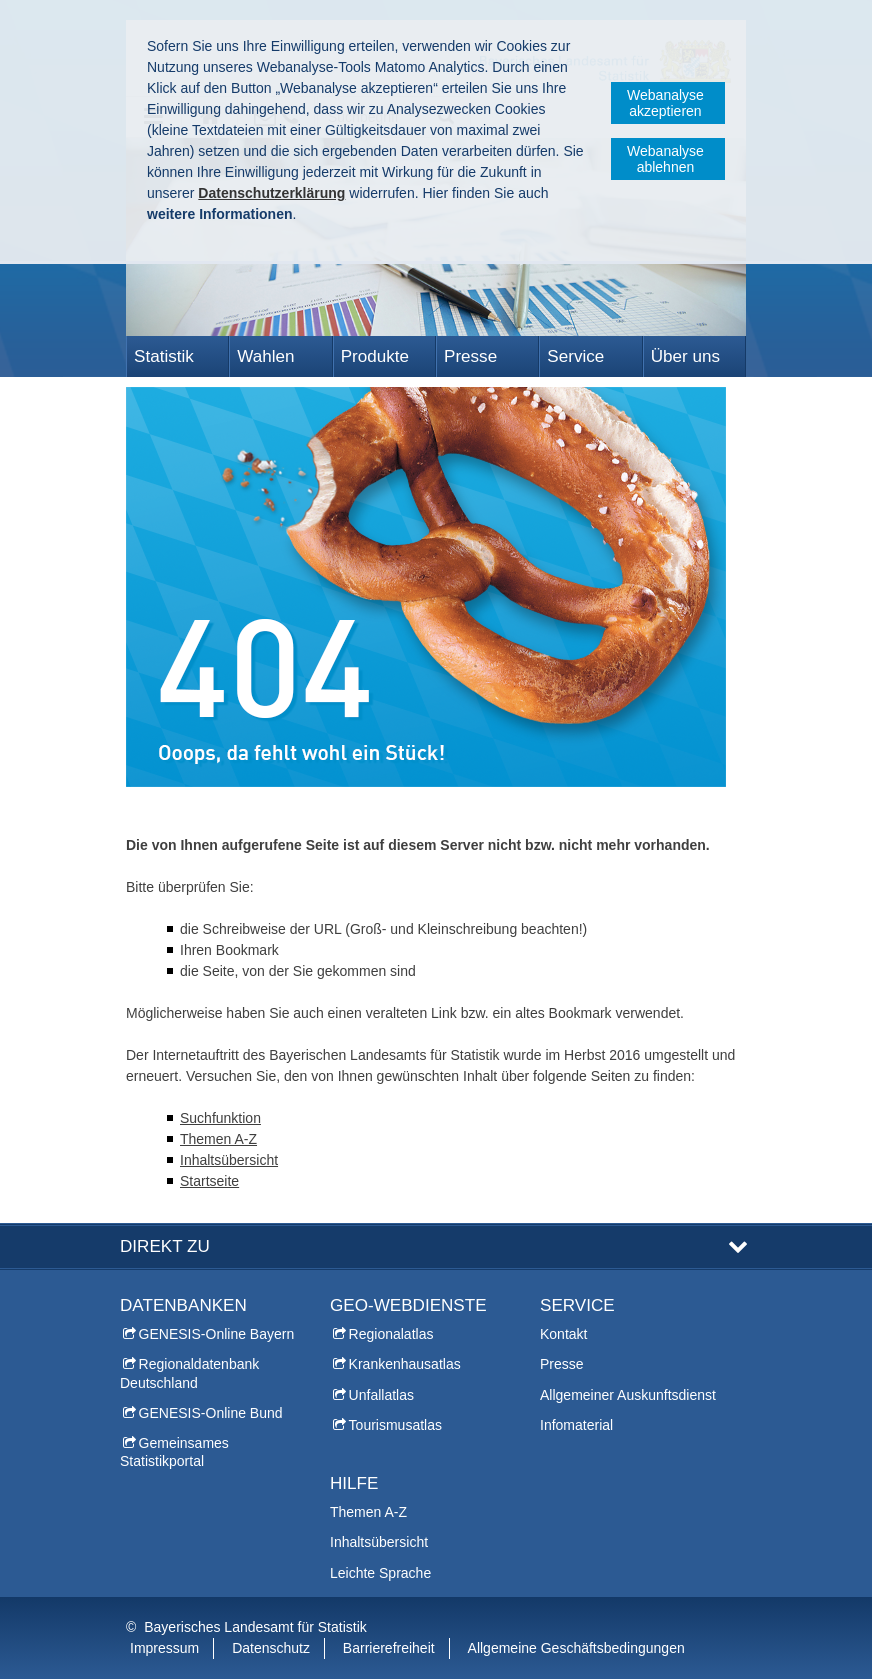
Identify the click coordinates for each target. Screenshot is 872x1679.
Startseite (209, 1181)
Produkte (375, 356)
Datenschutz (271, 1648)
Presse (470, 356)
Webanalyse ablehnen (665, 159)
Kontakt (563, 1334)
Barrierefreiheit (389, 1648)
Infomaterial (576, 1425)
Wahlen (265, 356)
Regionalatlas (391, 1334)
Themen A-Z (218, 1139)
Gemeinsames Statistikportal (174, 1452)
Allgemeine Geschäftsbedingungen (576, 1648)
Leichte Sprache (380, 1573)
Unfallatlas (381, 1395)
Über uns (685, 356)
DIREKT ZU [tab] (165, 1246)
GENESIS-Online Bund (211, 1413)
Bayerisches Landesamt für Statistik (255, 1627)
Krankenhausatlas (405, 1364)
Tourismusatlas (395, 1425)
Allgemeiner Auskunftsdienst (628, 1395)
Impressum (164, 1648)
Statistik (164, 356)
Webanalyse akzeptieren (665, 103)
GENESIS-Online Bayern (217, 1334)
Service (575, 356)
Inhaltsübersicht (229, 1160)
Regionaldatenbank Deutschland (189, 1373)
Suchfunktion (220, 1118)
